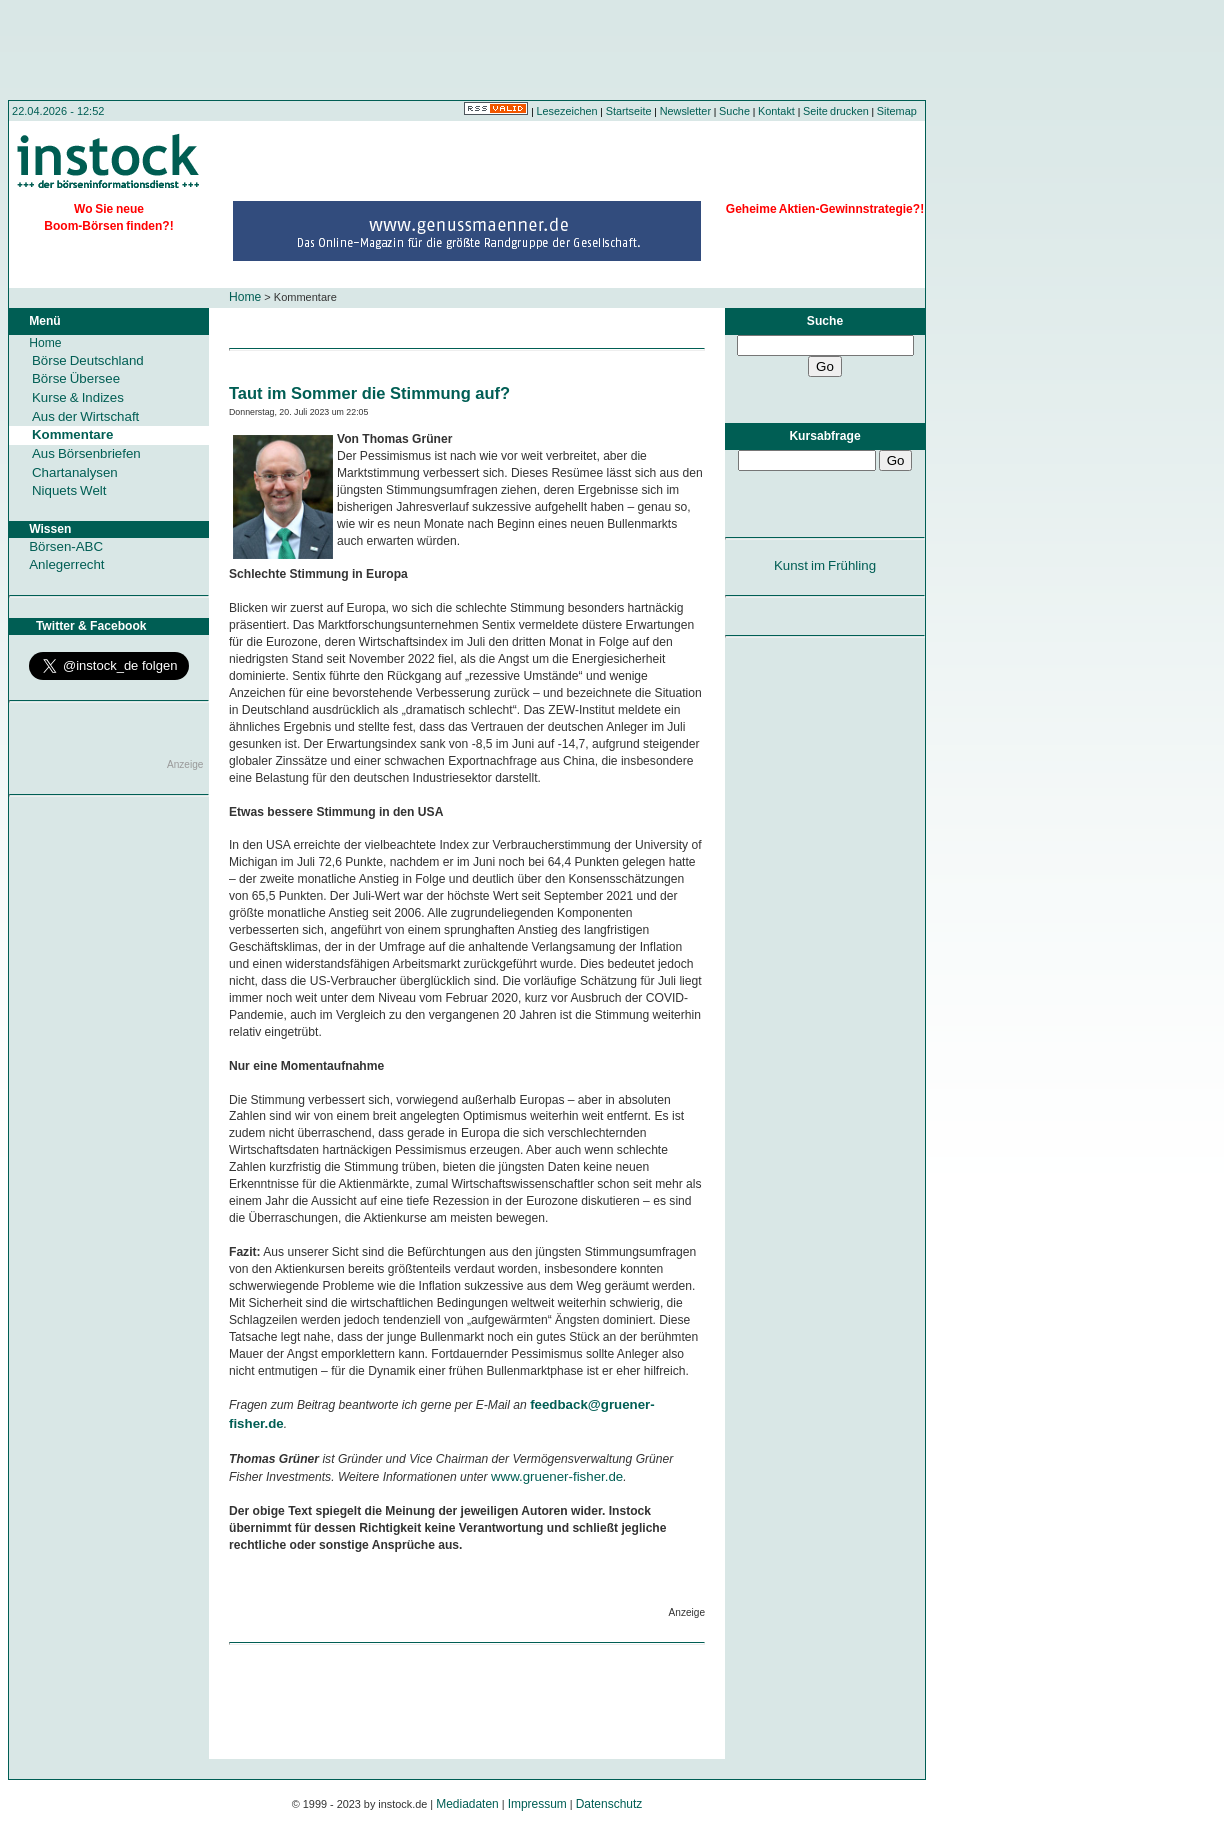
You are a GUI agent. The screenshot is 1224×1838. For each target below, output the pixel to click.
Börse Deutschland (88, 360)
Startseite (629, 111)
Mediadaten (467, 1804)
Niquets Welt (69, 490)
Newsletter (685, 111)
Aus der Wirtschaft (85, 416)
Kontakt (776, 111)
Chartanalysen (75, 472)
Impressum (537, 1804)
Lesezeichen (567, 111)
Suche (734, 111)
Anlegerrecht (66, 564)
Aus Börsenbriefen (86, 453)
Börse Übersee (76, 378)
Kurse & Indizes (78, 397)
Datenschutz (609, 1804)
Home (245, 297)
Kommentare (72, 434)
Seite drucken (836, 111)
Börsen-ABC (66, 546)
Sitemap (897, 111)
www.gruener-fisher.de (557, 1476)
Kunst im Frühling (825, 565)
